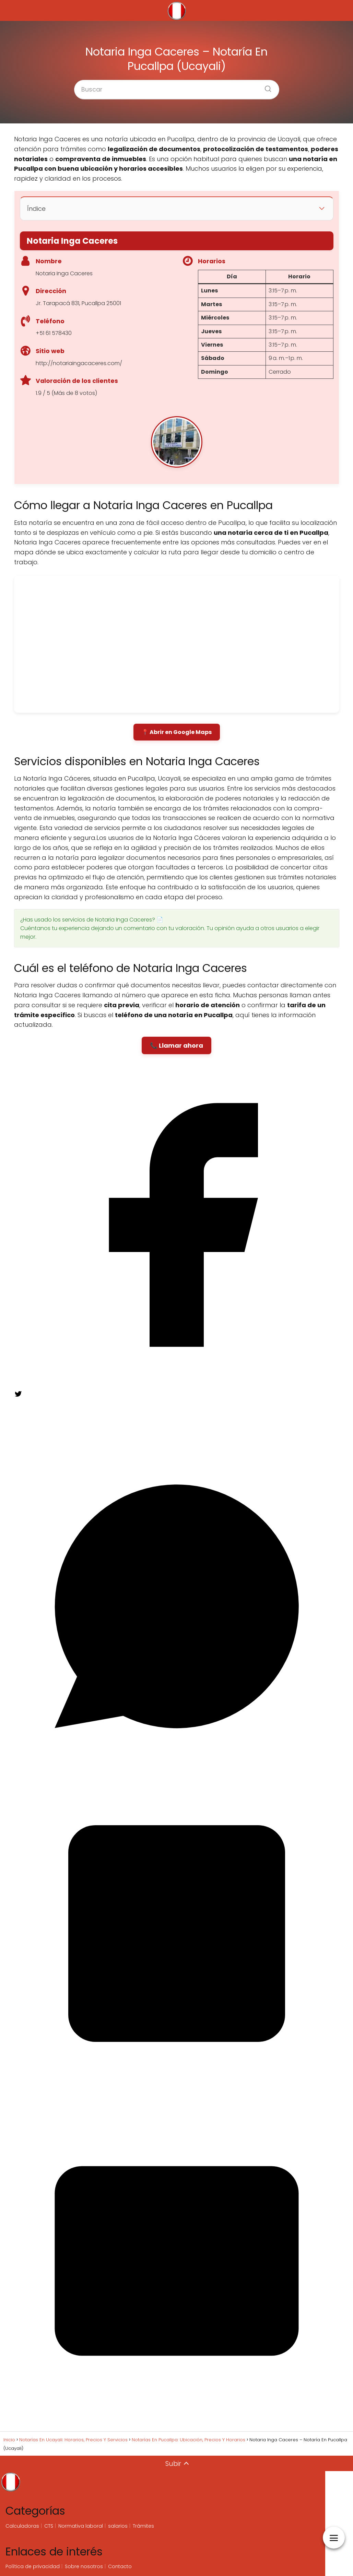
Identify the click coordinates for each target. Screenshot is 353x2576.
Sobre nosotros (84, 2566)
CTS (48, 2526)
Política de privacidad (32, 2566)
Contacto (120, 2566)
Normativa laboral (80, 2526)
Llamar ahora (181, 1045)
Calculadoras (22, 2526)
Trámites (143, 2526)
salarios (118, 2526)
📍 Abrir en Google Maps (177, 732)
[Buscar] (265, 87)
